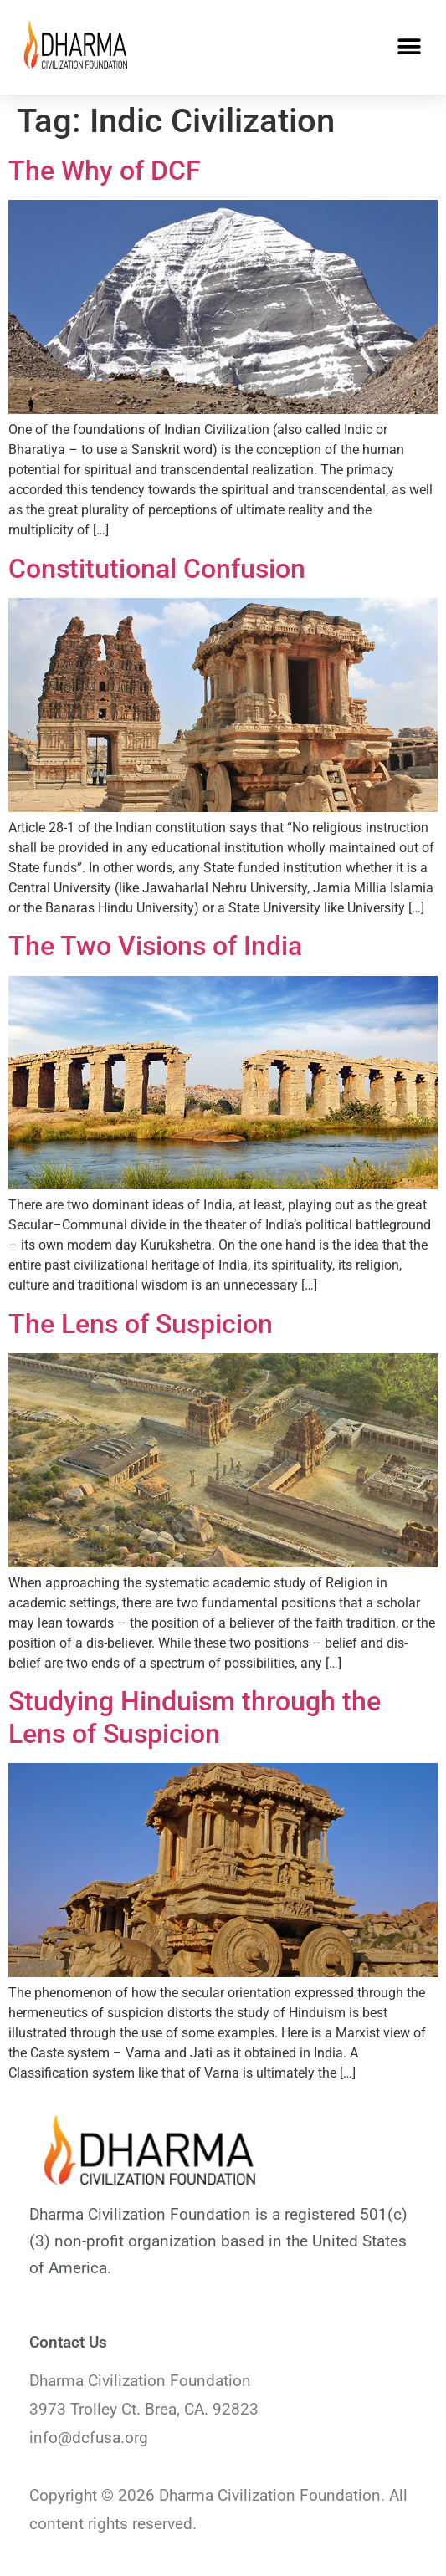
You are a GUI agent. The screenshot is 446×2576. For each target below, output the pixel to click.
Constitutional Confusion (156, 569)
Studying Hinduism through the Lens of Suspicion (194, 1717)
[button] (409, 47)
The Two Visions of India (155, 946)
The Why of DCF (104, 171)
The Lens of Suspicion (140, 1324)
